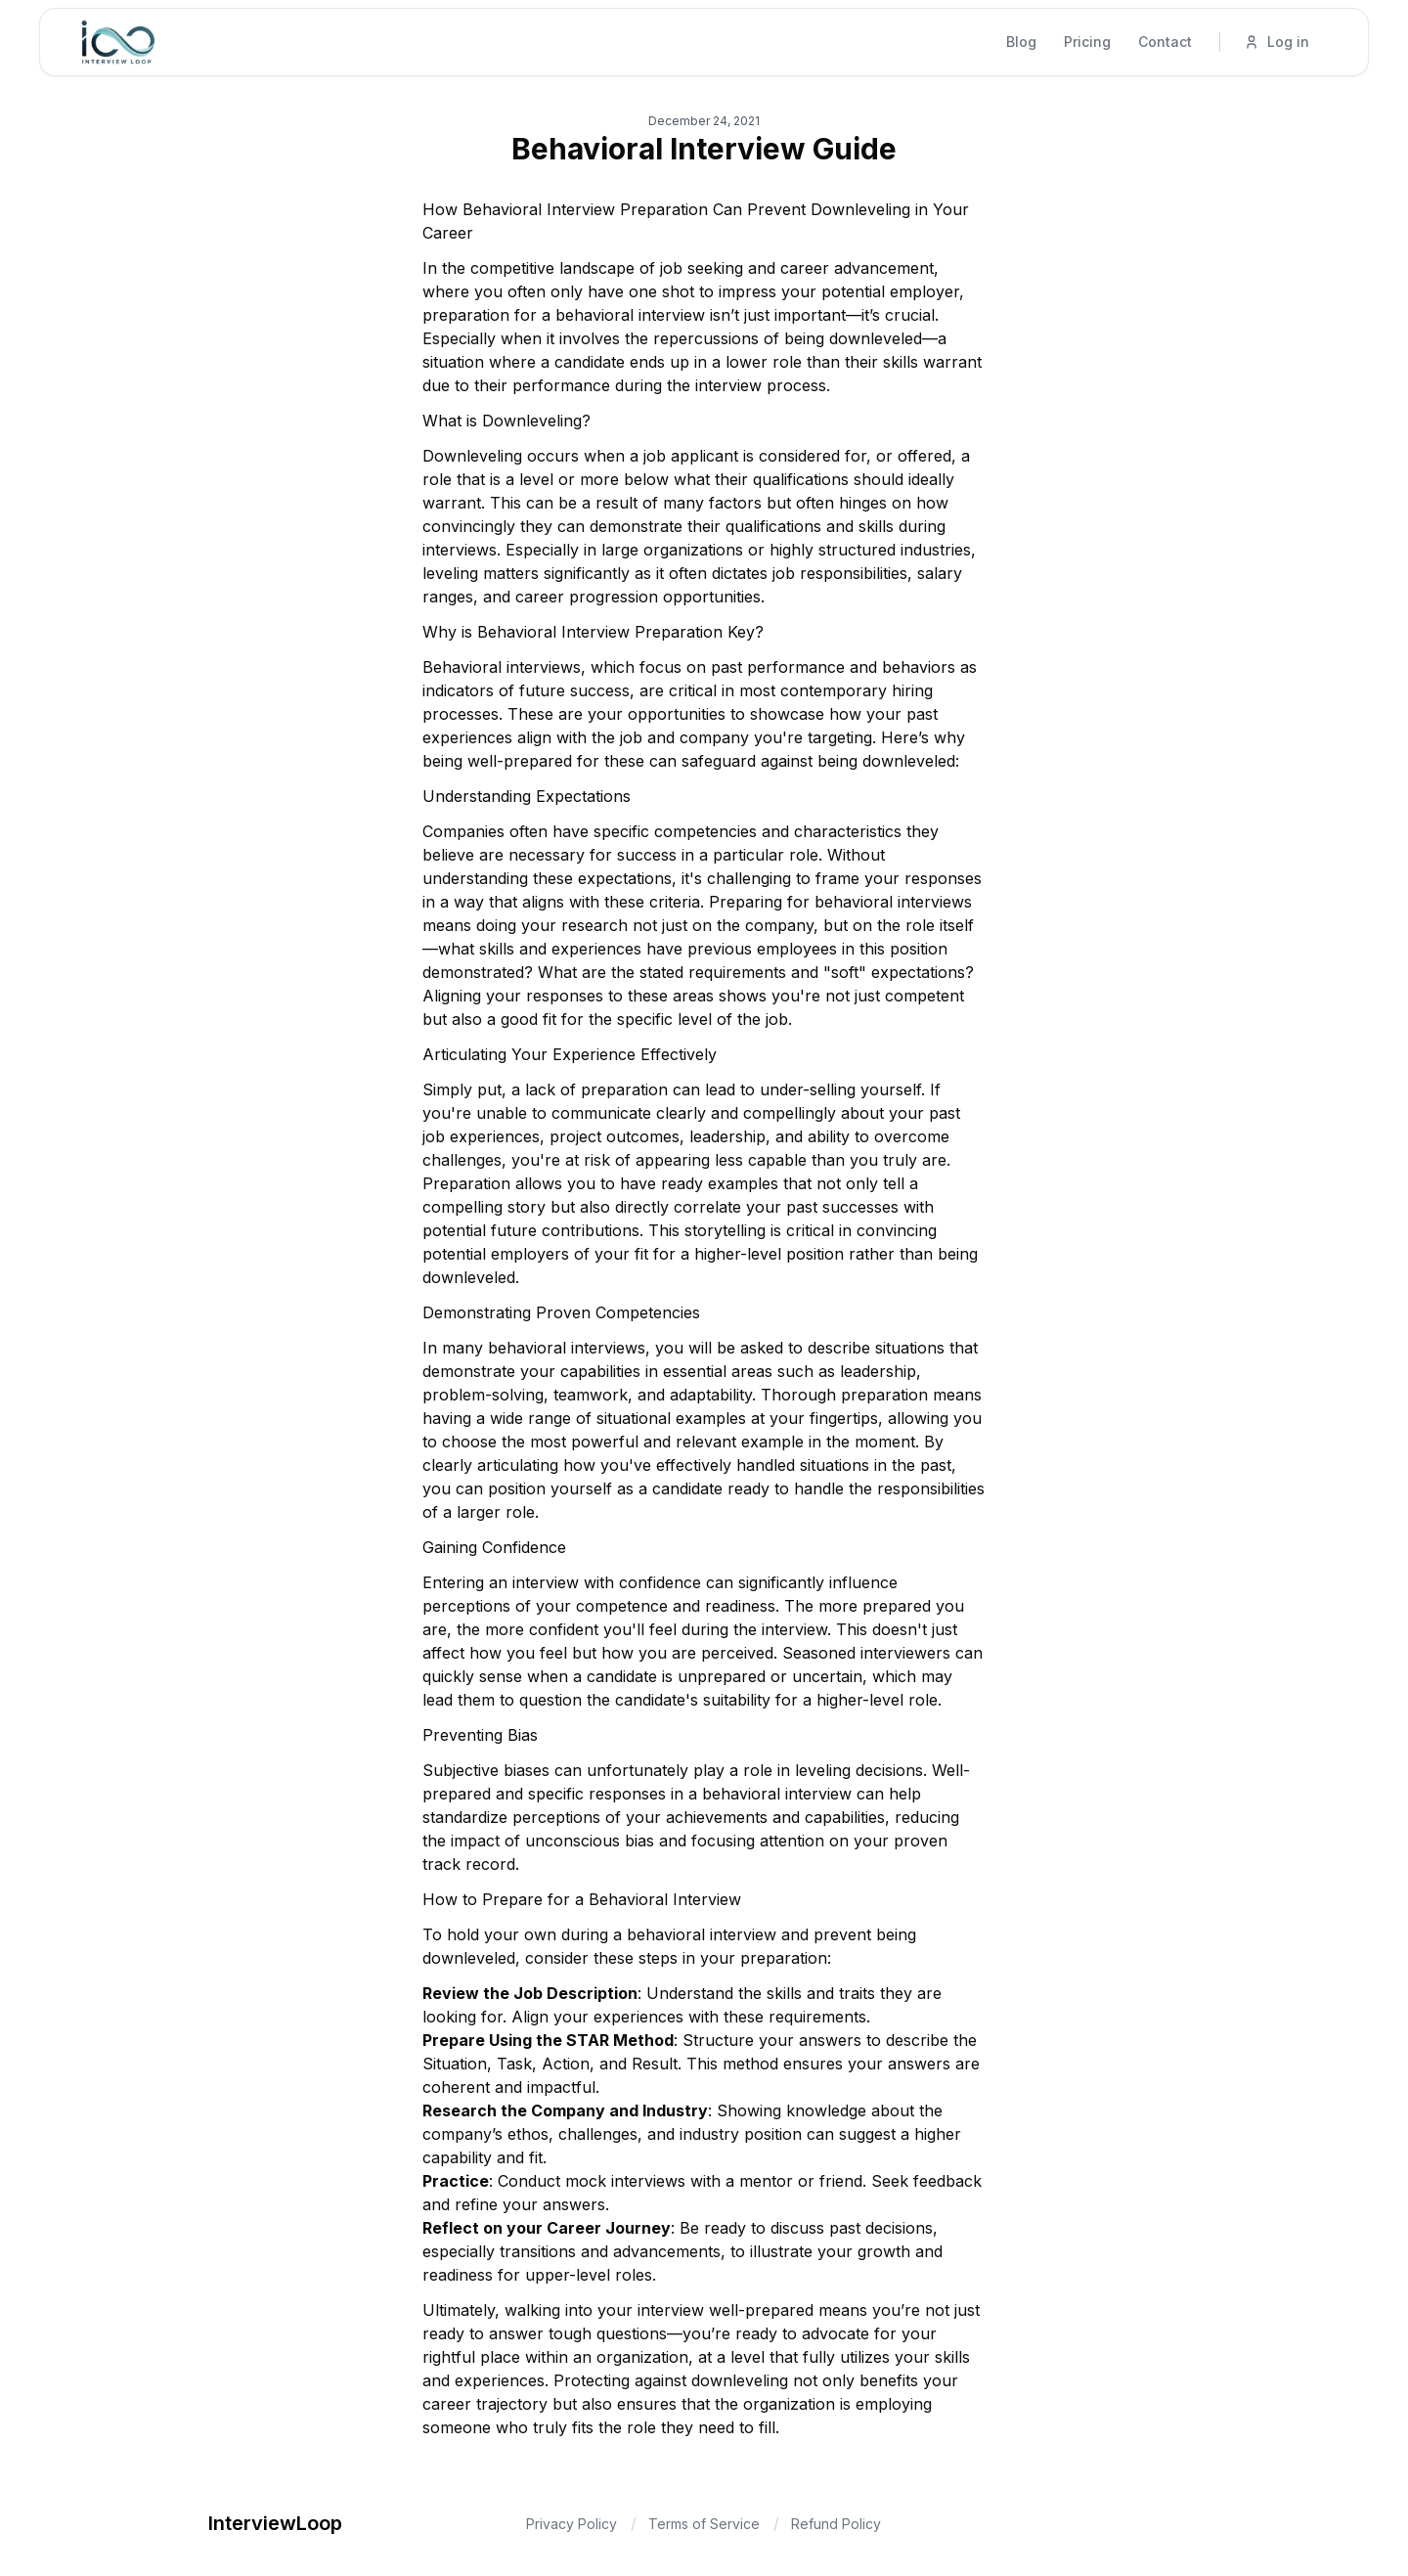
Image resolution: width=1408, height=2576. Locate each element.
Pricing (1087, 41)
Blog (1021, 41)
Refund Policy (836, 2523)
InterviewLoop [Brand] (275, 2523)
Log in (1276, 41)
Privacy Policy (571, 2523)
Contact (1165, 41)
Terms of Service (704, 2523)
